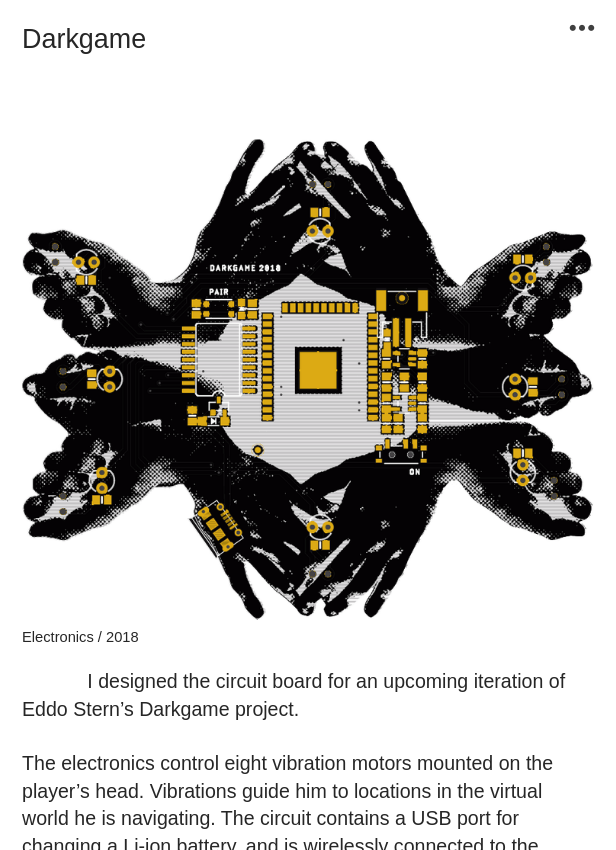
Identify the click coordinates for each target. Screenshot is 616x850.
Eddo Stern (71, 709)
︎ (582, 28)
